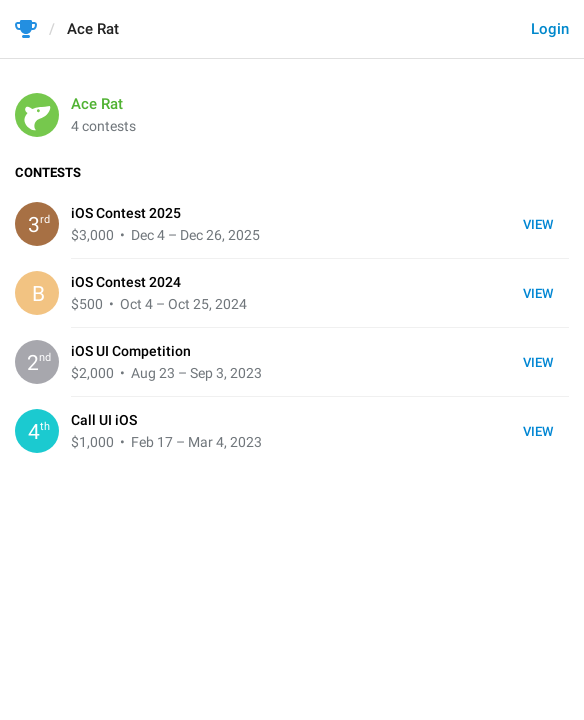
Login (550, 29)
